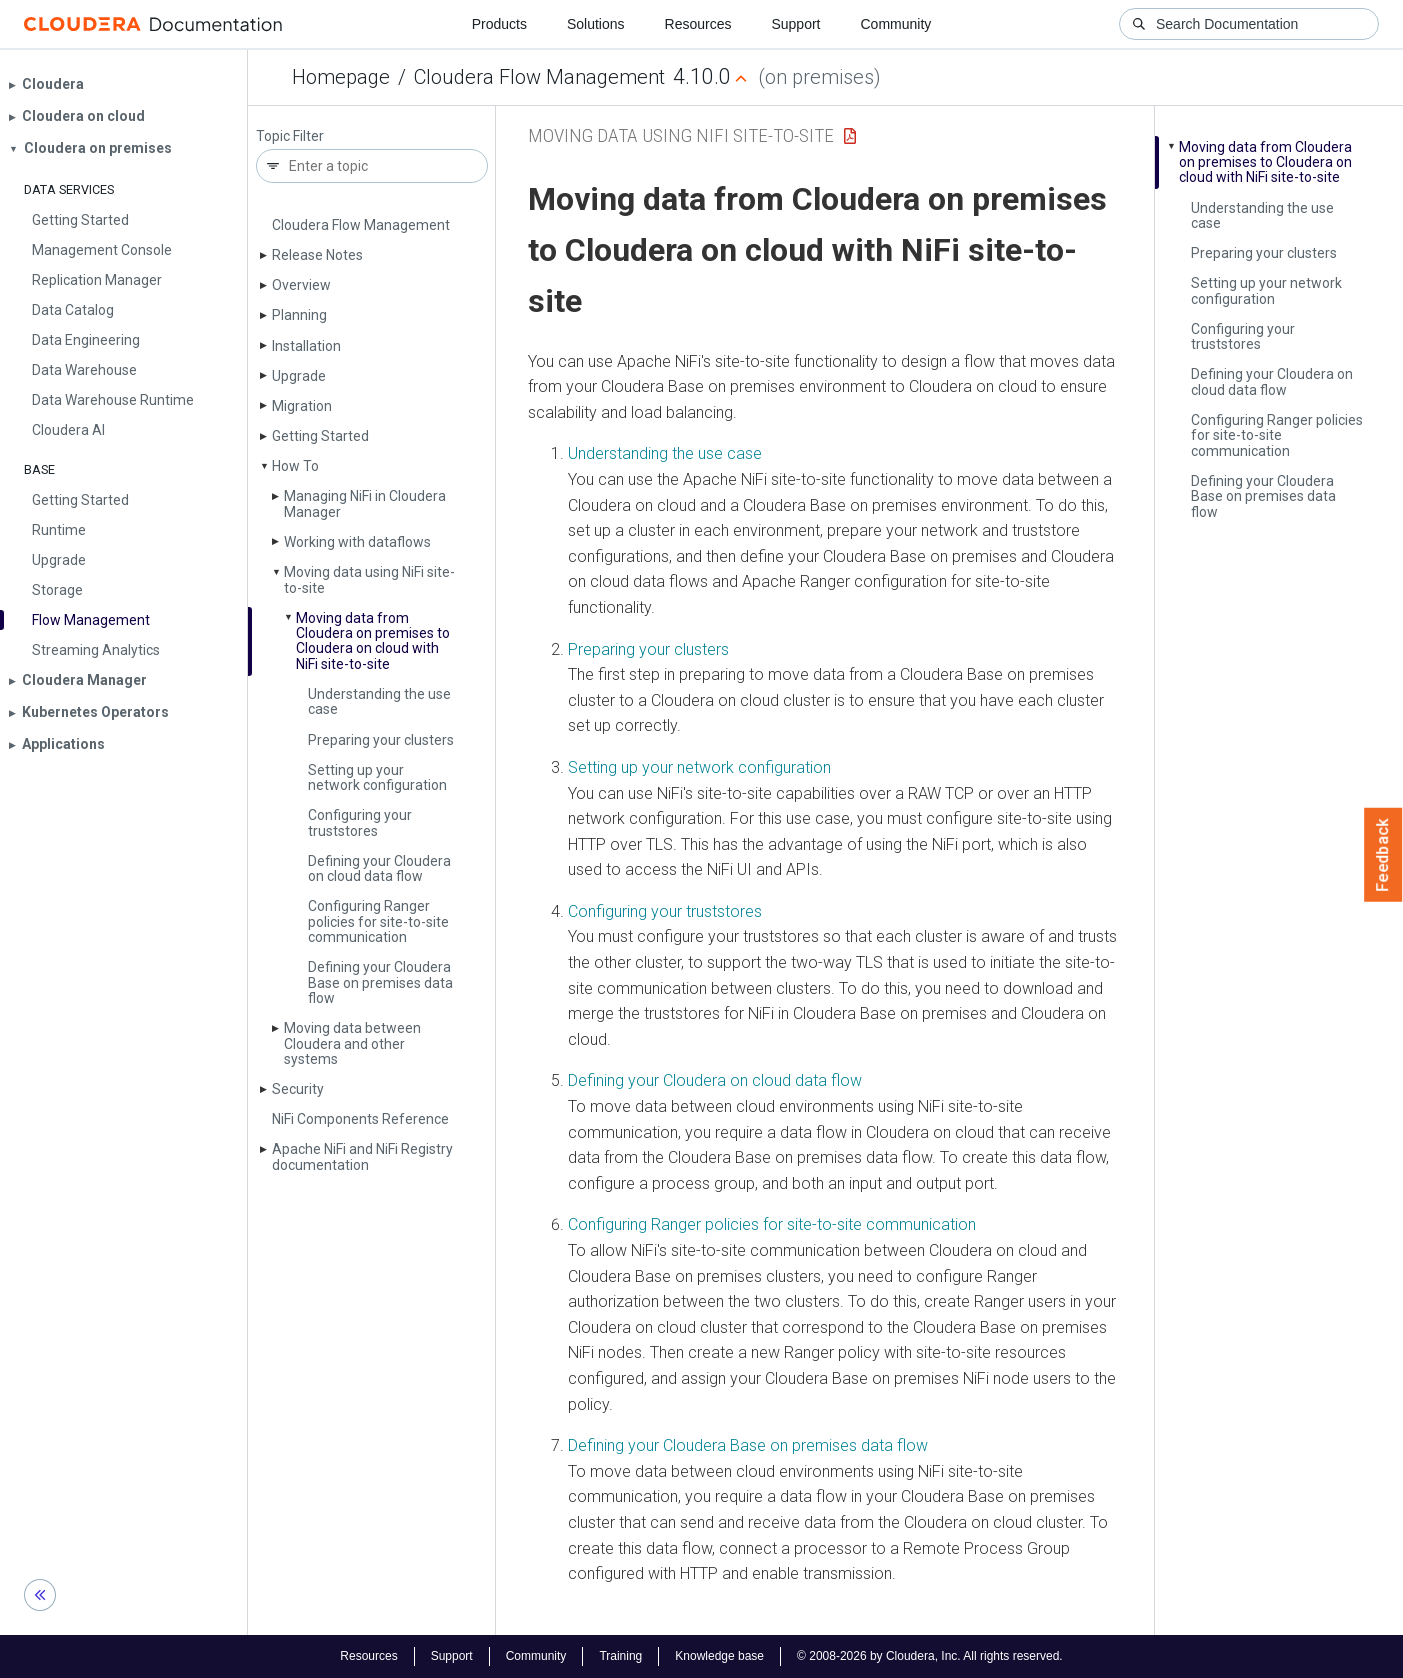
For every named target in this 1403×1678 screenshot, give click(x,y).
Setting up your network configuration (377, 777)
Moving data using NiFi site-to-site (681, 135)
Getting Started (320, 436)
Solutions (596, 24)
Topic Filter (290, 136)
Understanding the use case (379, 701)
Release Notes (317, 255)
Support (795, 24)
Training (620, 1656)
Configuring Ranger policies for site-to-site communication (378, 921)
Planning (299, 315)
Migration (302, 406)
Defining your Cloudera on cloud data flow (379, 868)
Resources (698, 24)
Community (896, 24)
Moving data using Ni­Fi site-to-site (369, 579)
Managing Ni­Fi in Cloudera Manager (365, 503)
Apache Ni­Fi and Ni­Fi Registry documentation (362, 1156)
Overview (301, 285)
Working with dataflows (357, 542)
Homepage (341, 77)
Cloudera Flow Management (539, 77)
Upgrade (299, 376)
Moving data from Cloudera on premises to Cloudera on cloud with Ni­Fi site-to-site (373, 641)
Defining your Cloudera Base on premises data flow (380, 982)
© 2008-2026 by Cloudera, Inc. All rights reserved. (930, 1656)
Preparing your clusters (381, 740)
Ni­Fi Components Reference (360, 1119)
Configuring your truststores (360, 822)
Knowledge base (719, 1656)
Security (298, 1089)
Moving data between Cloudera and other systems (352, 1043)
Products (499, 24)
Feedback (1383, 855)
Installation (306, 346)
